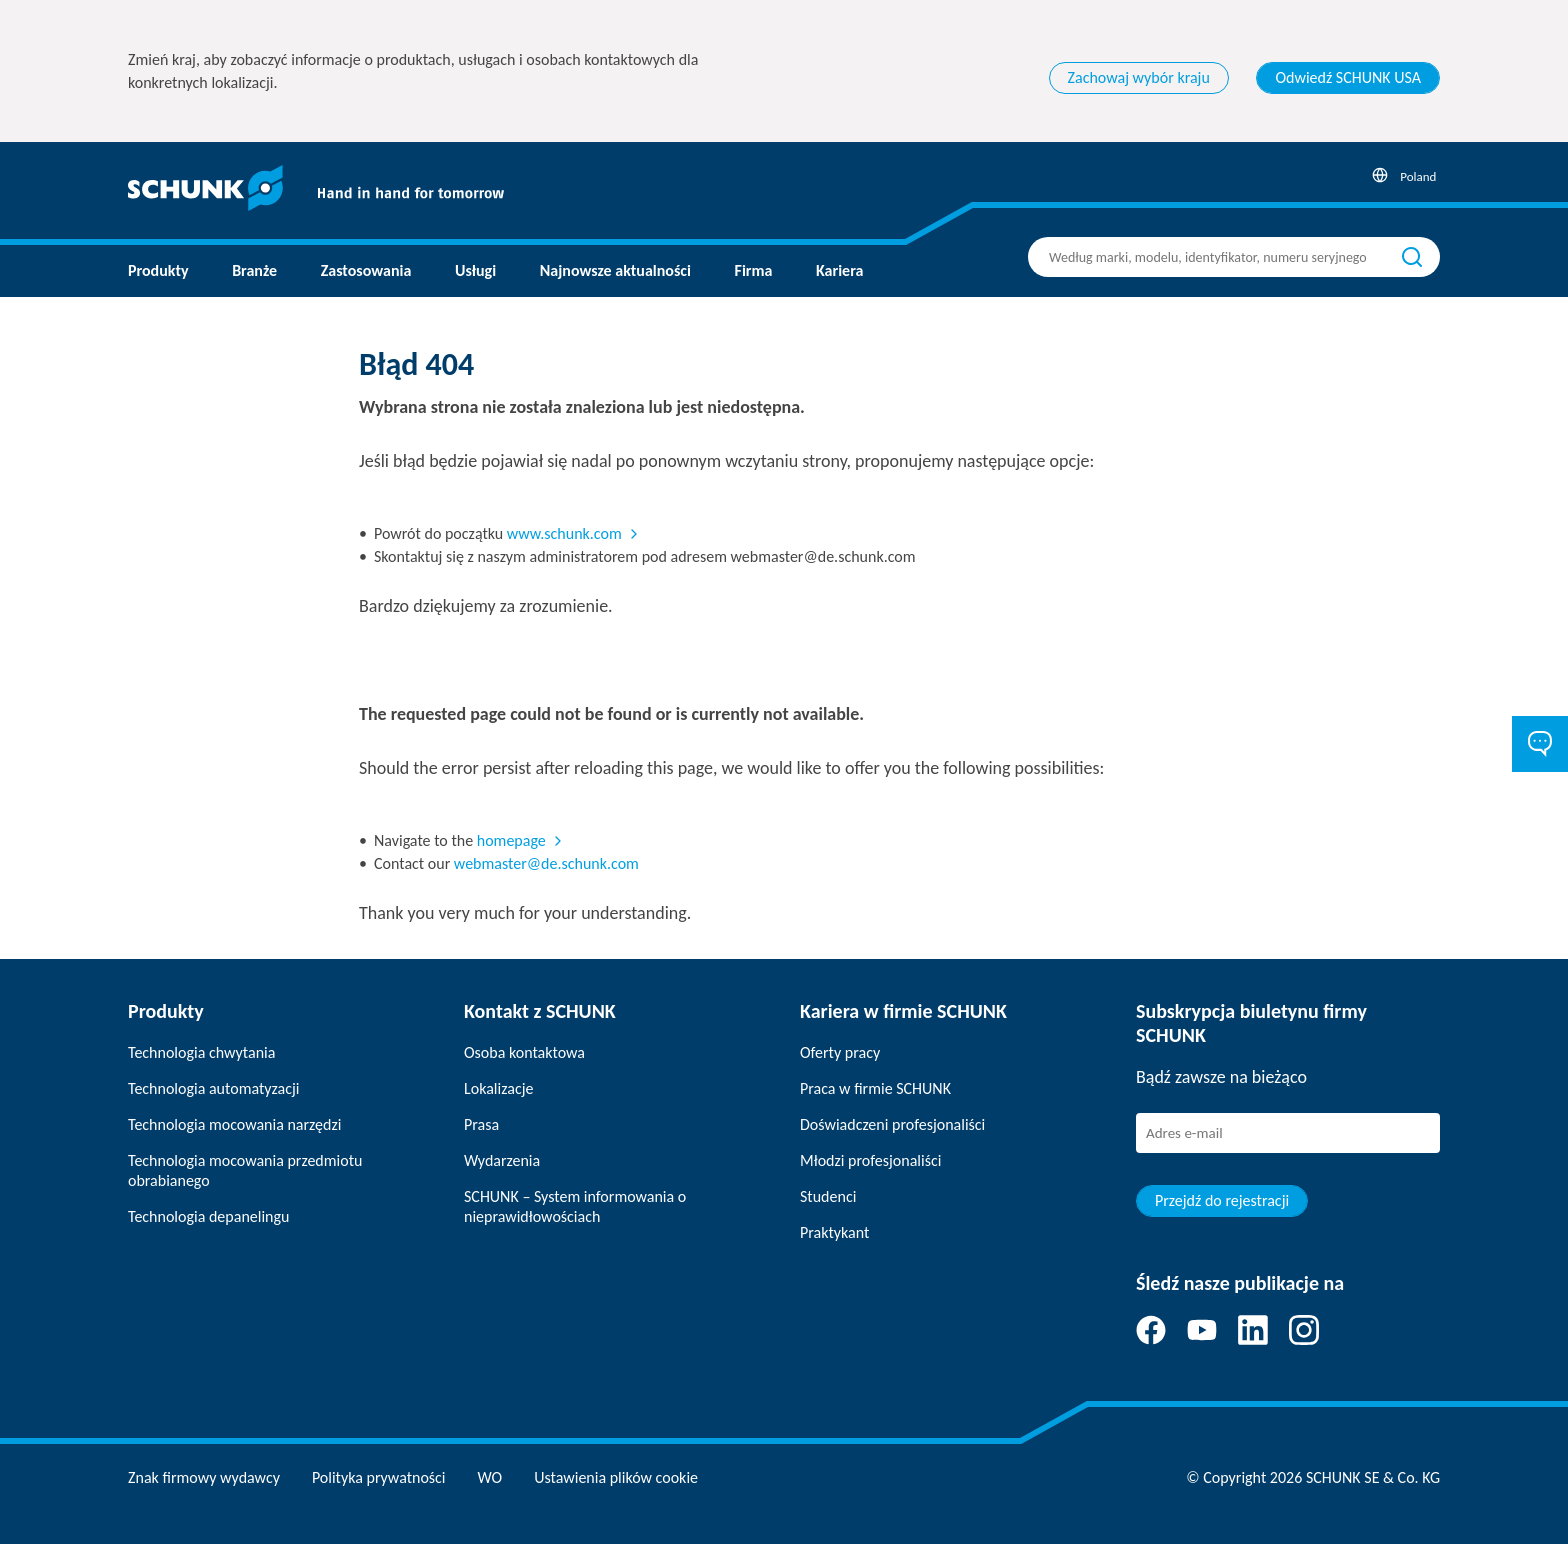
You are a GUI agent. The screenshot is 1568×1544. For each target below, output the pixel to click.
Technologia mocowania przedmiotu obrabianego (245, 1170)
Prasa (481, 1124)
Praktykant (834, 1232)
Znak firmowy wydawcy (204, 1477)
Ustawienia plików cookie (616, 1477)
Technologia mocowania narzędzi (234, 1124)
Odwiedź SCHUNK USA (1348, 77)
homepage (511, 840)
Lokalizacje (498, 1088)
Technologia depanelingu (208, 1216)
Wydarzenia (502, 1160)
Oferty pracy (840, 1052)
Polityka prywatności (379, 1477)
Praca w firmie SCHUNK (875, 1088)
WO (490, 1477)
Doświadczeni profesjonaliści (892, 1124)
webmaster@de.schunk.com (546, 863)
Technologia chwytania (201, 1052)
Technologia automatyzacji (213, 1088)
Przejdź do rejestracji (1222, 1200)
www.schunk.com (564, 533)
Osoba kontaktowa (524, 1052)
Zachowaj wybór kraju (1139, 77)
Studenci (828, 1196)
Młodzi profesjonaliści (870, 1160)
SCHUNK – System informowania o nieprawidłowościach (575, 1206)
